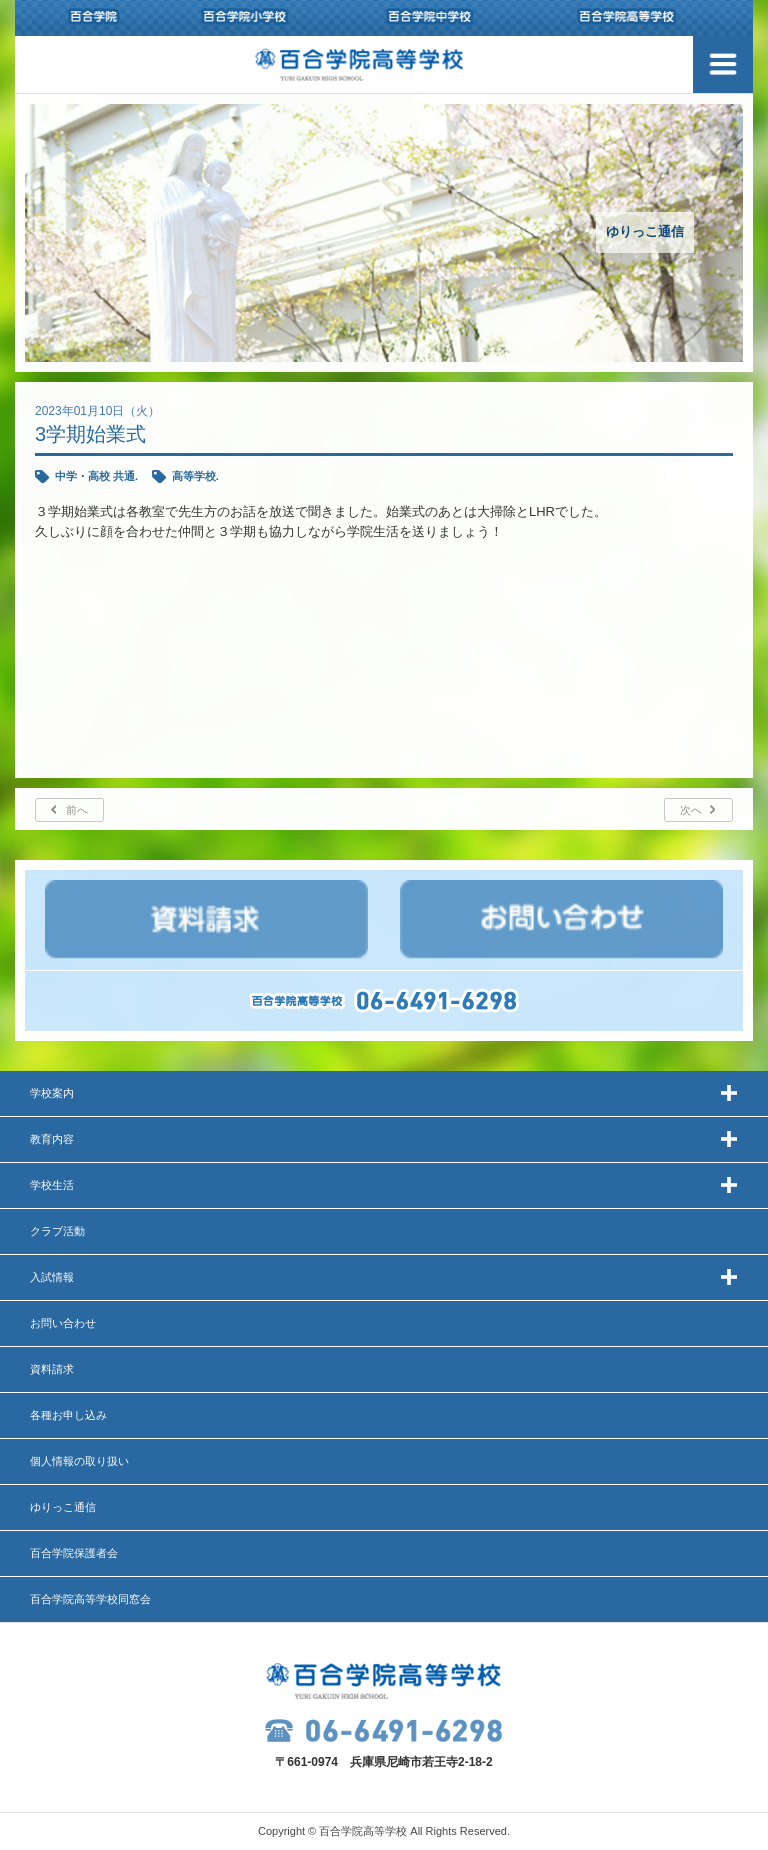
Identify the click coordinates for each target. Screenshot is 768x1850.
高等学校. (195, 476)
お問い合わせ (63, 1323)
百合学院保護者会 (74, 1553)
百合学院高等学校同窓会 (90, 1599)
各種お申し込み (68, 1415)
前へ (77, 810)
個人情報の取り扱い (79, 1461)
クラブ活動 (57, 1231)
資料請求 (52, 1369)
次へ (691, 810)
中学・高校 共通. (96, 476)
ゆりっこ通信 (63, 1507)
